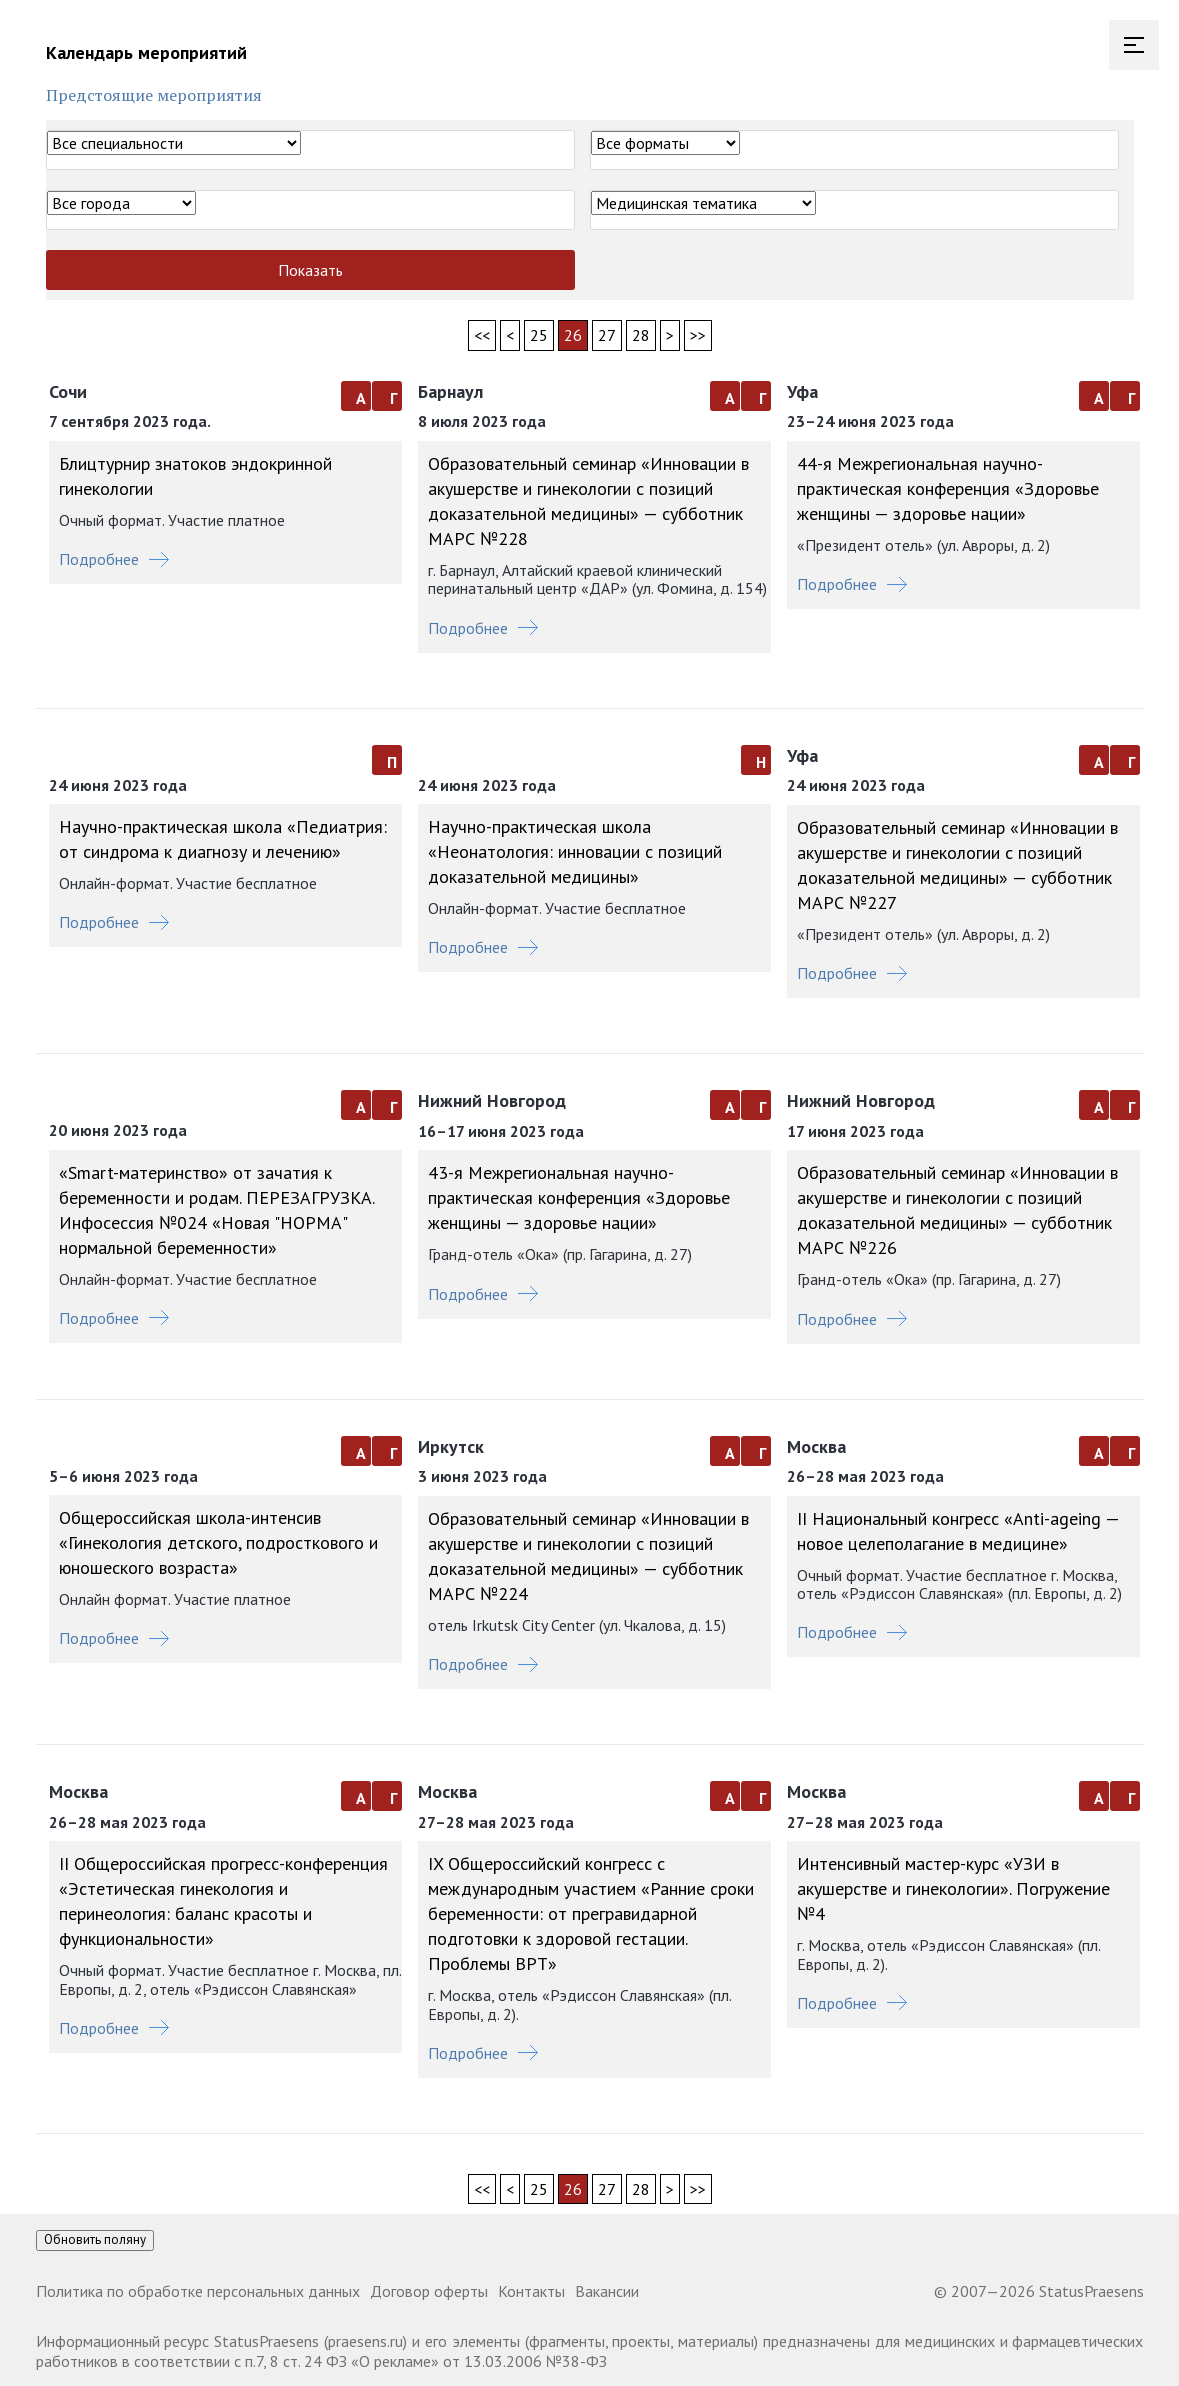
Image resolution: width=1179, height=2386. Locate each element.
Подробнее (114, 559)
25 (539, 335)
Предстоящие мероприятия (154, 95)
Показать (310, 270)
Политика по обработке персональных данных (198, 2291)
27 (607, 335)
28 (641, 335)
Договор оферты (429, 2291)
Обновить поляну (95, 2239)
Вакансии (607, 2291)
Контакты (531, 2291)
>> (698, 335)
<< (482, 335)
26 (573, 335)
